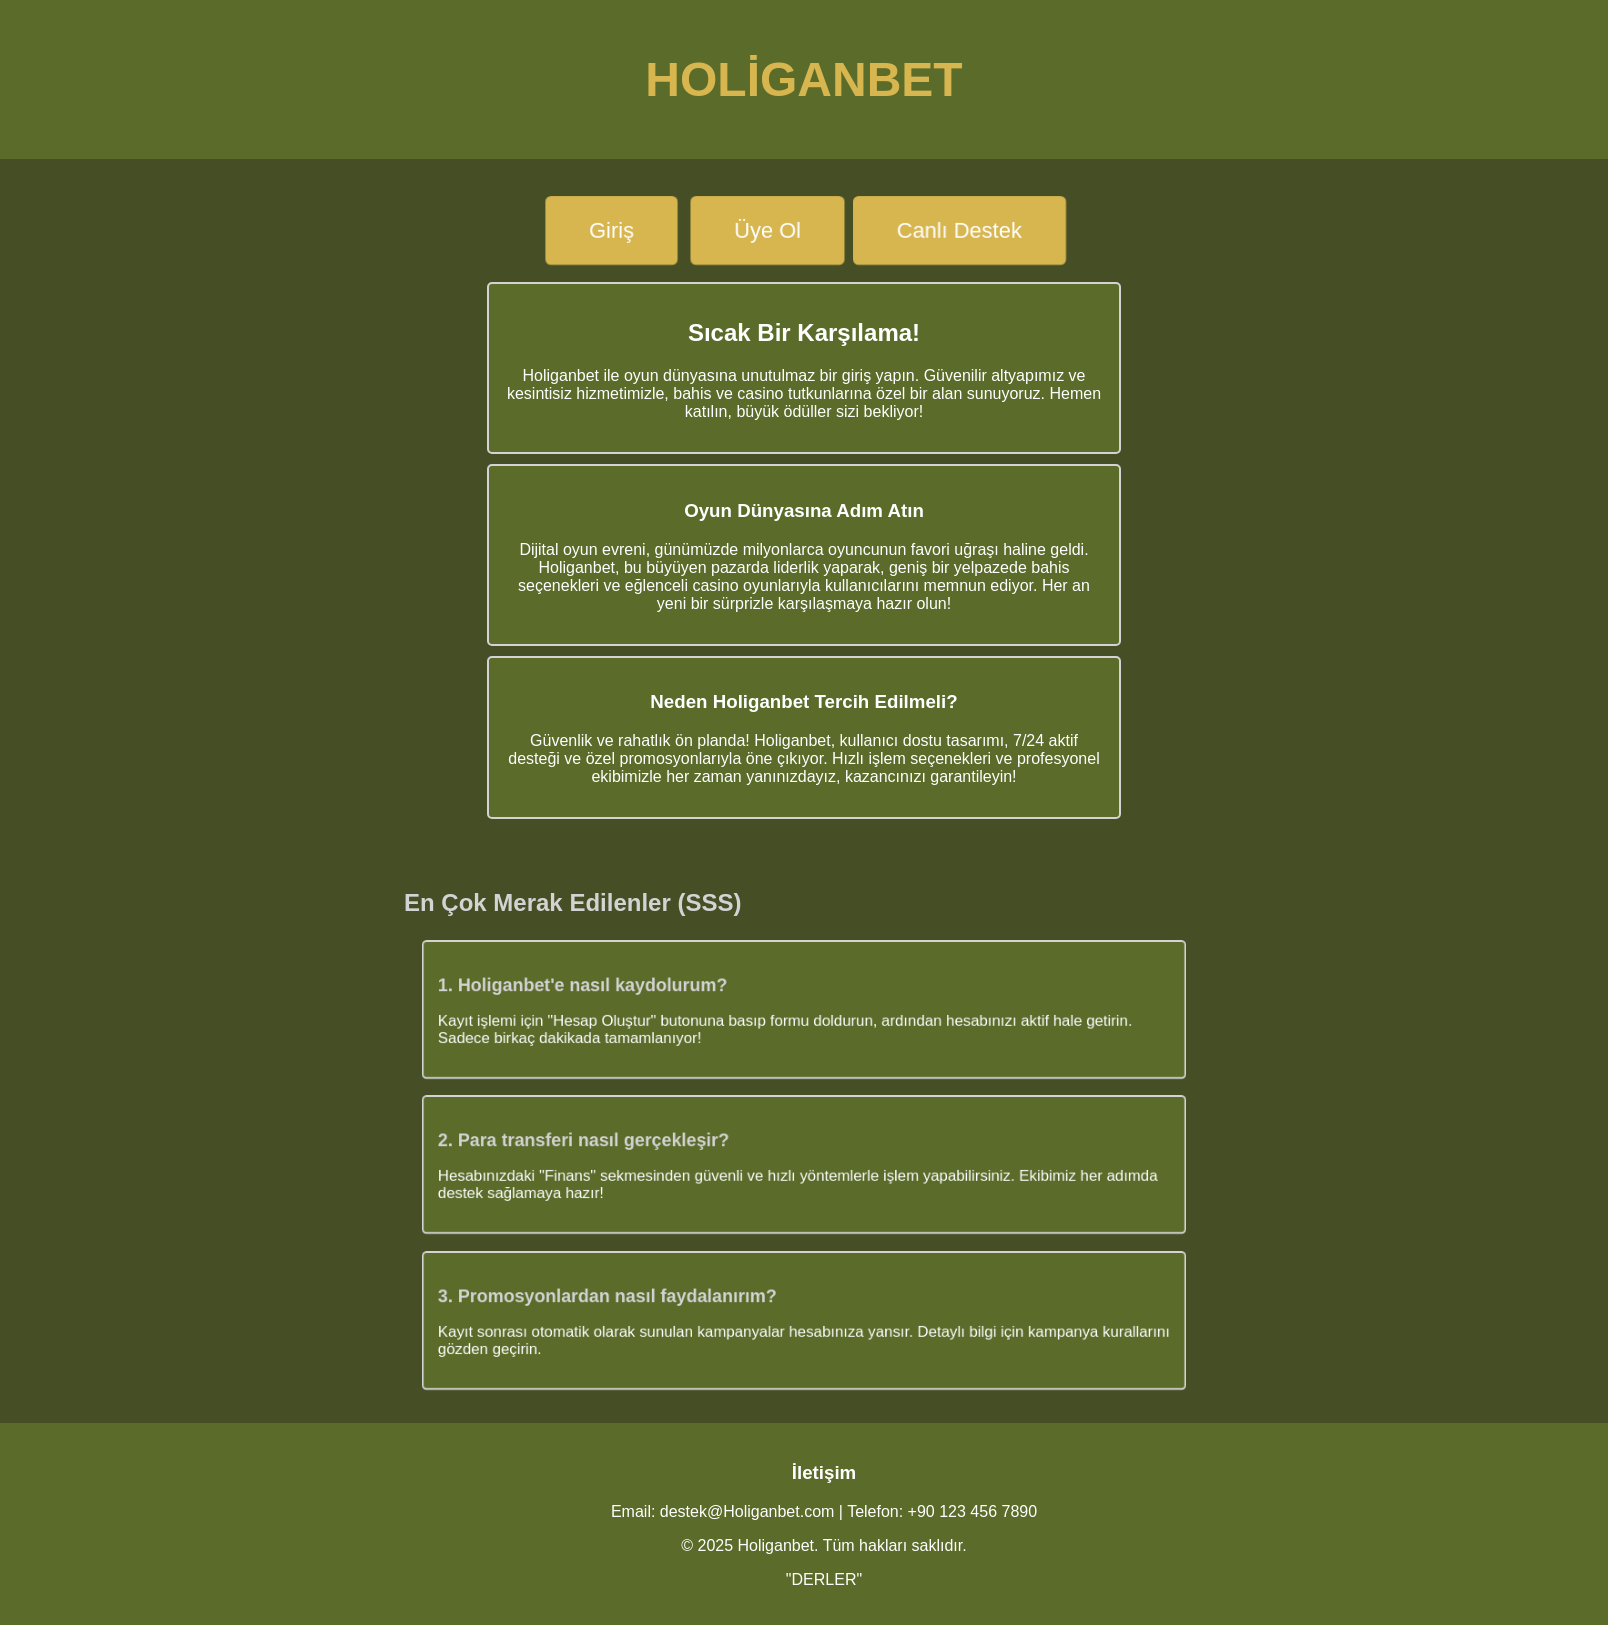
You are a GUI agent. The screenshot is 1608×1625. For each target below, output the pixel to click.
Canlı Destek (960, 230)
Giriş (611, 230)
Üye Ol (767, 230)
